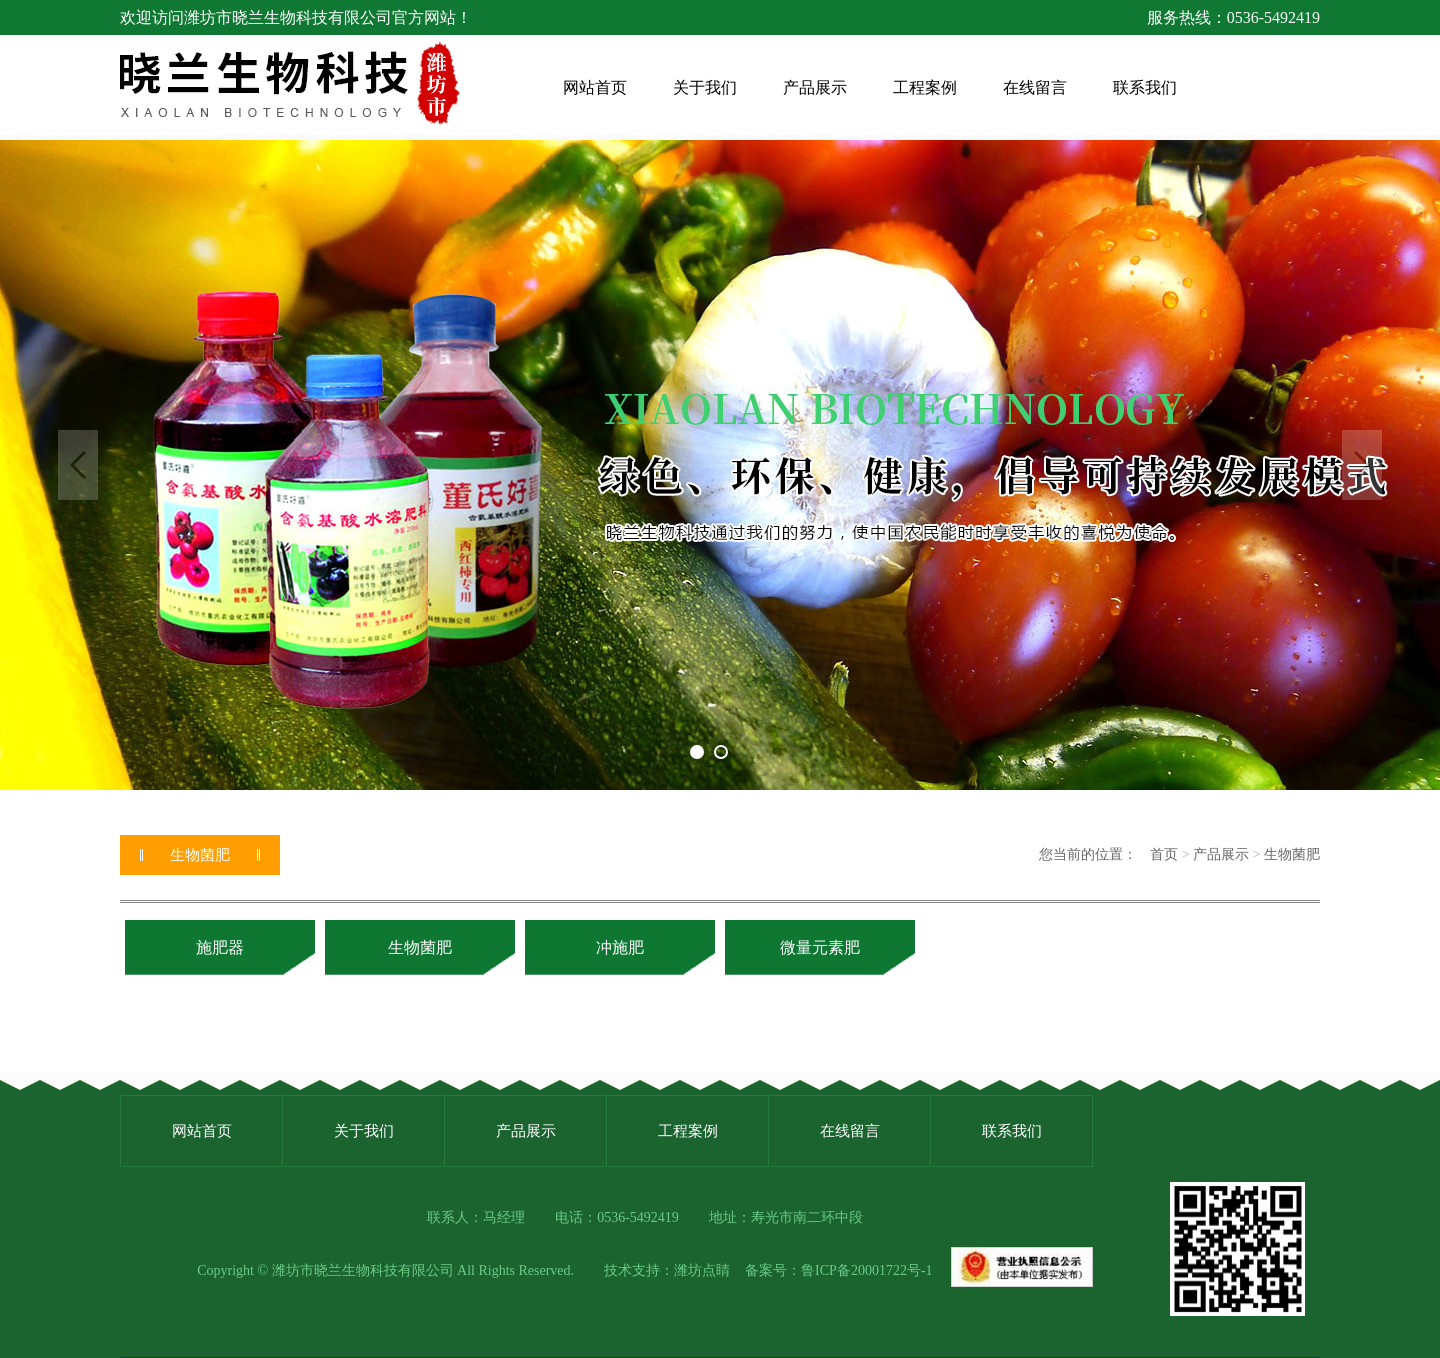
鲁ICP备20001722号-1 (866, 1270)
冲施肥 (620, 947)
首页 (1164, 854)
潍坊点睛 (702, 1270)
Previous (78, 465)
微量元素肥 (820, 947)
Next (1362, 465)
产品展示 (1221, 854)
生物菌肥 (1292, 854)
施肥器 (220, 947)
